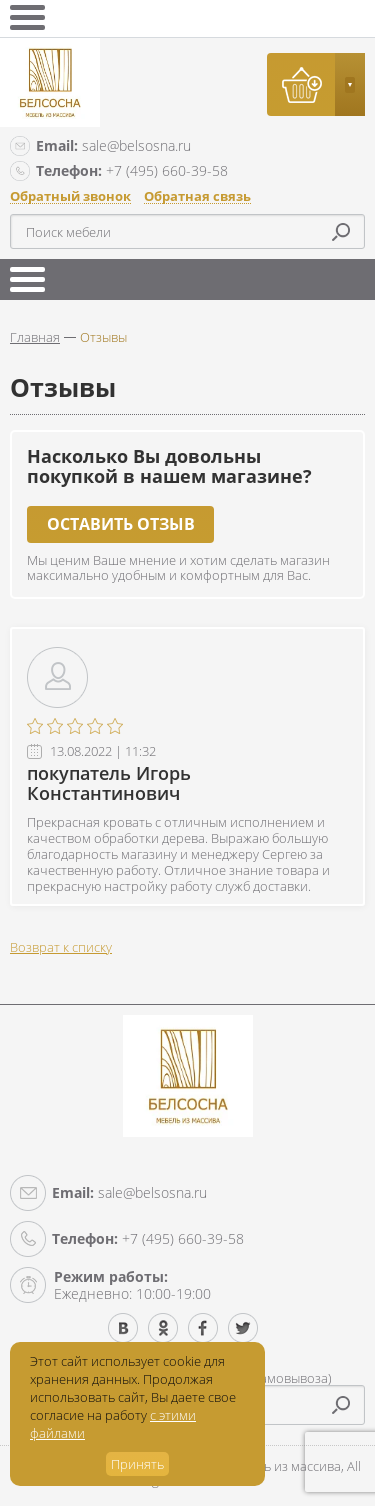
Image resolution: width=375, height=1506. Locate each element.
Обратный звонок (70, 196)
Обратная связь (197, 196)
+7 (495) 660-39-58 (132, 170)
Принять (137, 1464)
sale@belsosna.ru (113, 145)
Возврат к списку (61, 947)
